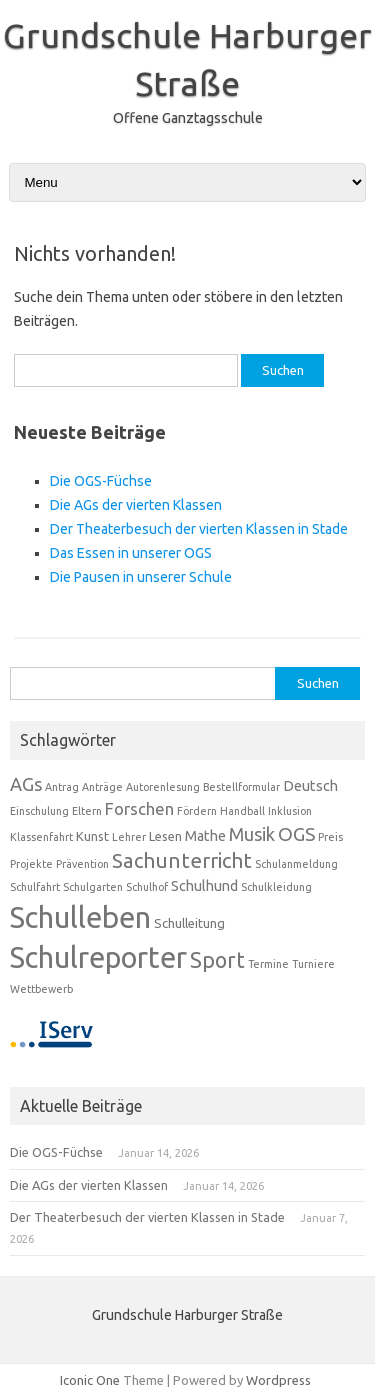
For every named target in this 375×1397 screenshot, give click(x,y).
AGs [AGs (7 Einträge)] (26, 784)
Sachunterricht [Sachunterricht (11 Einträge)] (182, 860)
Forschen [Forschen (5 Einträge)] (139, 808)
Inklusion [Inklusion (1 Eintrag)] (290, 811)
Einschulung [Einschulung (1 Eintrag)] (39, 811)
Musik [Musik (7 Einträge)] (252, 834)
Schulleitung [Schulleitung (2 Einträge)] (189, 923)
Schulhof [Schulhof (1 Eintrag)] (147, 887)
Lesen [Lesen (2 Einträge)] (165, 836)
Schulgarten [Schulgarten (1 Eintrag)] (93, 887)
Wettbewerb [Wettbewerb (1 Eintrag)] (41, 989)
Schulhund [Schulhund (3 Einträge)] (204, 886)
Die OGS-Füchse (101, 481)
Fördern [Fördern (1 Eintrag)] (197, 811)
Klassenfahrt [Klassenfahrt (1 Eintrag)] (41, 837)
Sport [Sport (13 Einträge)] (217, 960)
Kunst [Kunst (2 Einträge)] (92, 836)
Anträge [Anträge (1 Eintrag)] (102, 787)
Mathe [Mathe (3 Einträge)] (205, 836)
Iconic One (90, 1380)
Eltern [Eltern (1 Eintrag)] (87, 811)
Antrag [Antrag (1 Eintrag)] (62, 787)
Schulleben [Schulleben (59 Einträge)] (80, 917)
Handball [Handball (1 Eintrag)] (242, 811)
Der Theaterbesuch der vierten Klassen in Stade (199, 529)
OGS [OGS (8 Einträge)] (296, 834)
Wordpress (278, 1380)
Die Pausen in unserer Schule (141, 577)
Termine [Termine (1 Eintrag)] (268, 964)
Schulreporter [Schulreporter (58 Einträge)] (98, 957)
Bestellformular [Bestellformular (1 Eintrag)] (241, 787)
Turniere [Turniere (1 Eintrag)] (313, 964)
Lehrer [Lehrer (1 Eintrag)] (129, 837)
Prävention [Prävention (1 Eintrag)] (82, 864)
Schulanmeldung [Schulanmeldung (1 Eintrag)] (296, 864)
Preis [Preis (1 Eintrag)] (330, 837)
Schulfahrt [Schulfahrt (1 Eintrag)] (35, 887)
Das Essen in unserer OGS (131, 553)
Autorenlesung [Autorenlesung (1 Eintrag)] (163, 787)
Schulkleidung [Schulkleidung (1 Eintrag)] (276, 887)
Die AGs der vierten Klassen (136, 505)
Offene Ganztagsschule (188, 118)
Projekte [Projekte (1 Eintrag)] (31, 864)
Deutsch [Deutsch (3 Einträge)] (310, 786)
